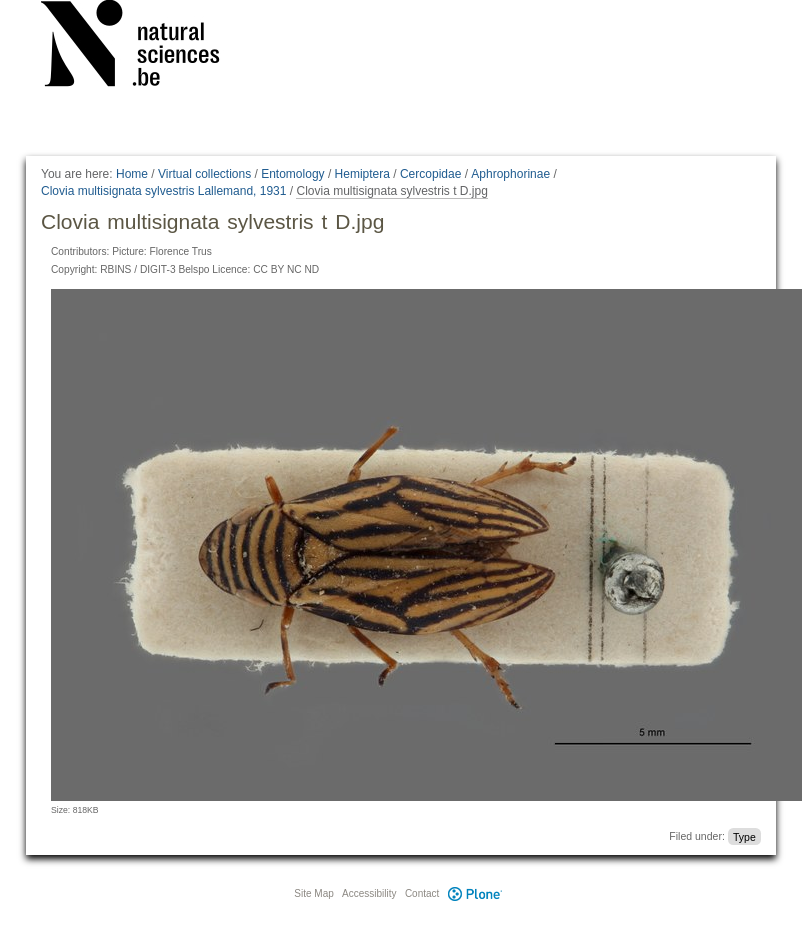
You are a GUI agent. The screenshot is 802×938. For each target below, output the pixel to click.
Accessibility (369, 893)
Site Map (313, 893)
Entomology (292, 174)
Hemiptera (362, 174)
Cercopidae (430, 174)
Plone (475, 893)
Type (744, 836)
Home (132, 174)
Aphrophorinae (510, 174)
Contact (422, 893)
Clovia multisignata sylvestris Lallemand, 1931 (163, 191)
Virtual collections (204, 174)
